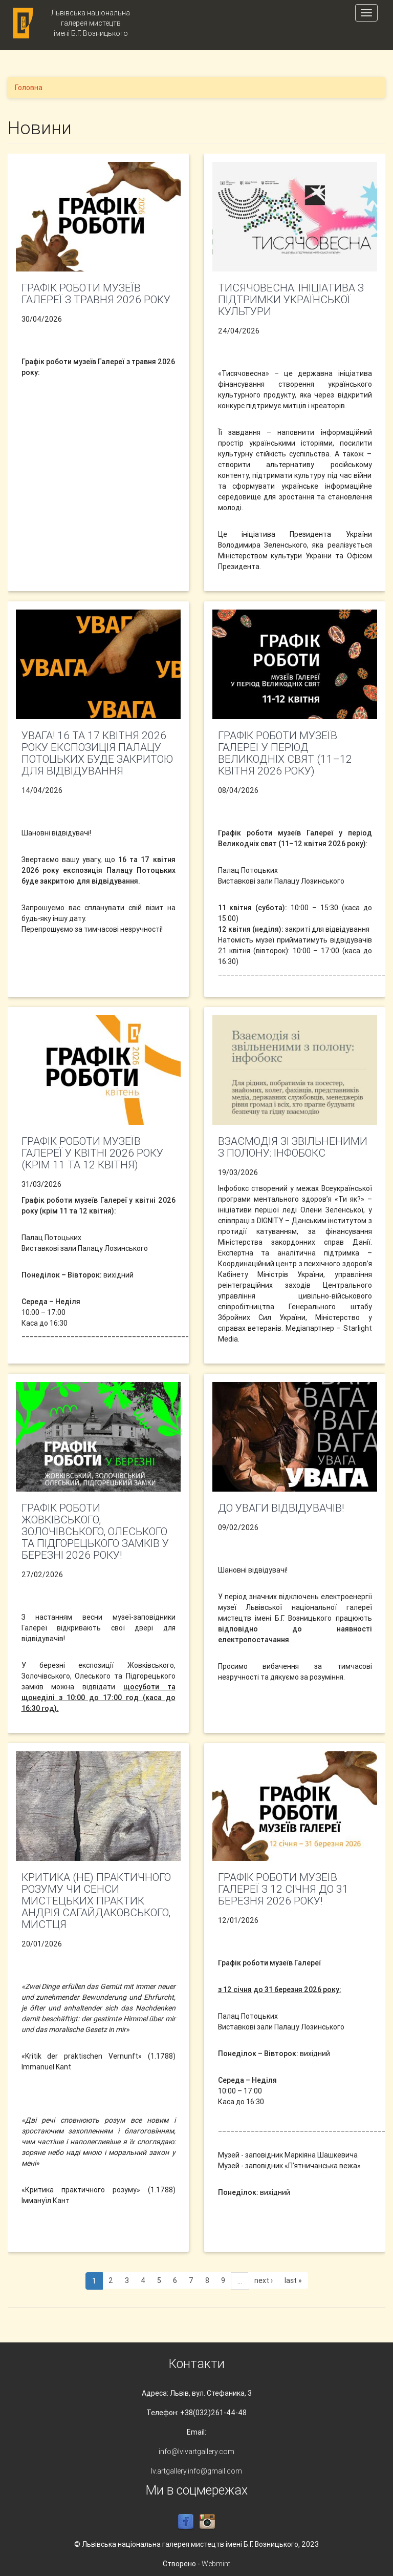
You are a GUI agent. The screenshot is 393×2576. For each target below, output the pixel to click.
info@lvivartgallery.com (196, 2451)
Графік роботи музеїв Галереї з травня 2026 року (95, 293)
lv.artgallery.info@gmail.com (196, 2471)
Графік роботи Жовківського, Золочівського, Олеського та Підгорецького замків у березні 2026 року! (95, 1531)
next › (263, 2280)
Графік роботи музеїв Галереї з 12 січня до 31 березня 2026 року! (283, 1889)
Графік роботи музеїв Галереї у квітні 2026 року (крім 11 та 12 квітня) (92, 1153)
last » (293, 2280)
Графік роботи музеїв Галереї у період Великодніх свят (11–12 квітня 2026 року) (285, 753)
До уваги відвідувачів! (281, 1508)
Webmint (216, 2563)
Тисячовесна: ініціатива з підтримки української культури (291, 299)
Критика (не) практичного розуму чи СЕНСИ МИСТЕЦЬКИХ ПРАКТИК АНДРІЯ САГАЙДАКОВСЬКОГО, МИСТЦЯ (96, 1901)
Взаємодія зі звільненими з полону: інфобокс (292, 1147)
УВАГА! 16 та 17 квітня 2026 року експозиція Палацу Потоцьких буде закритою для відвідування (97, 753)
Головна (28, 87)
